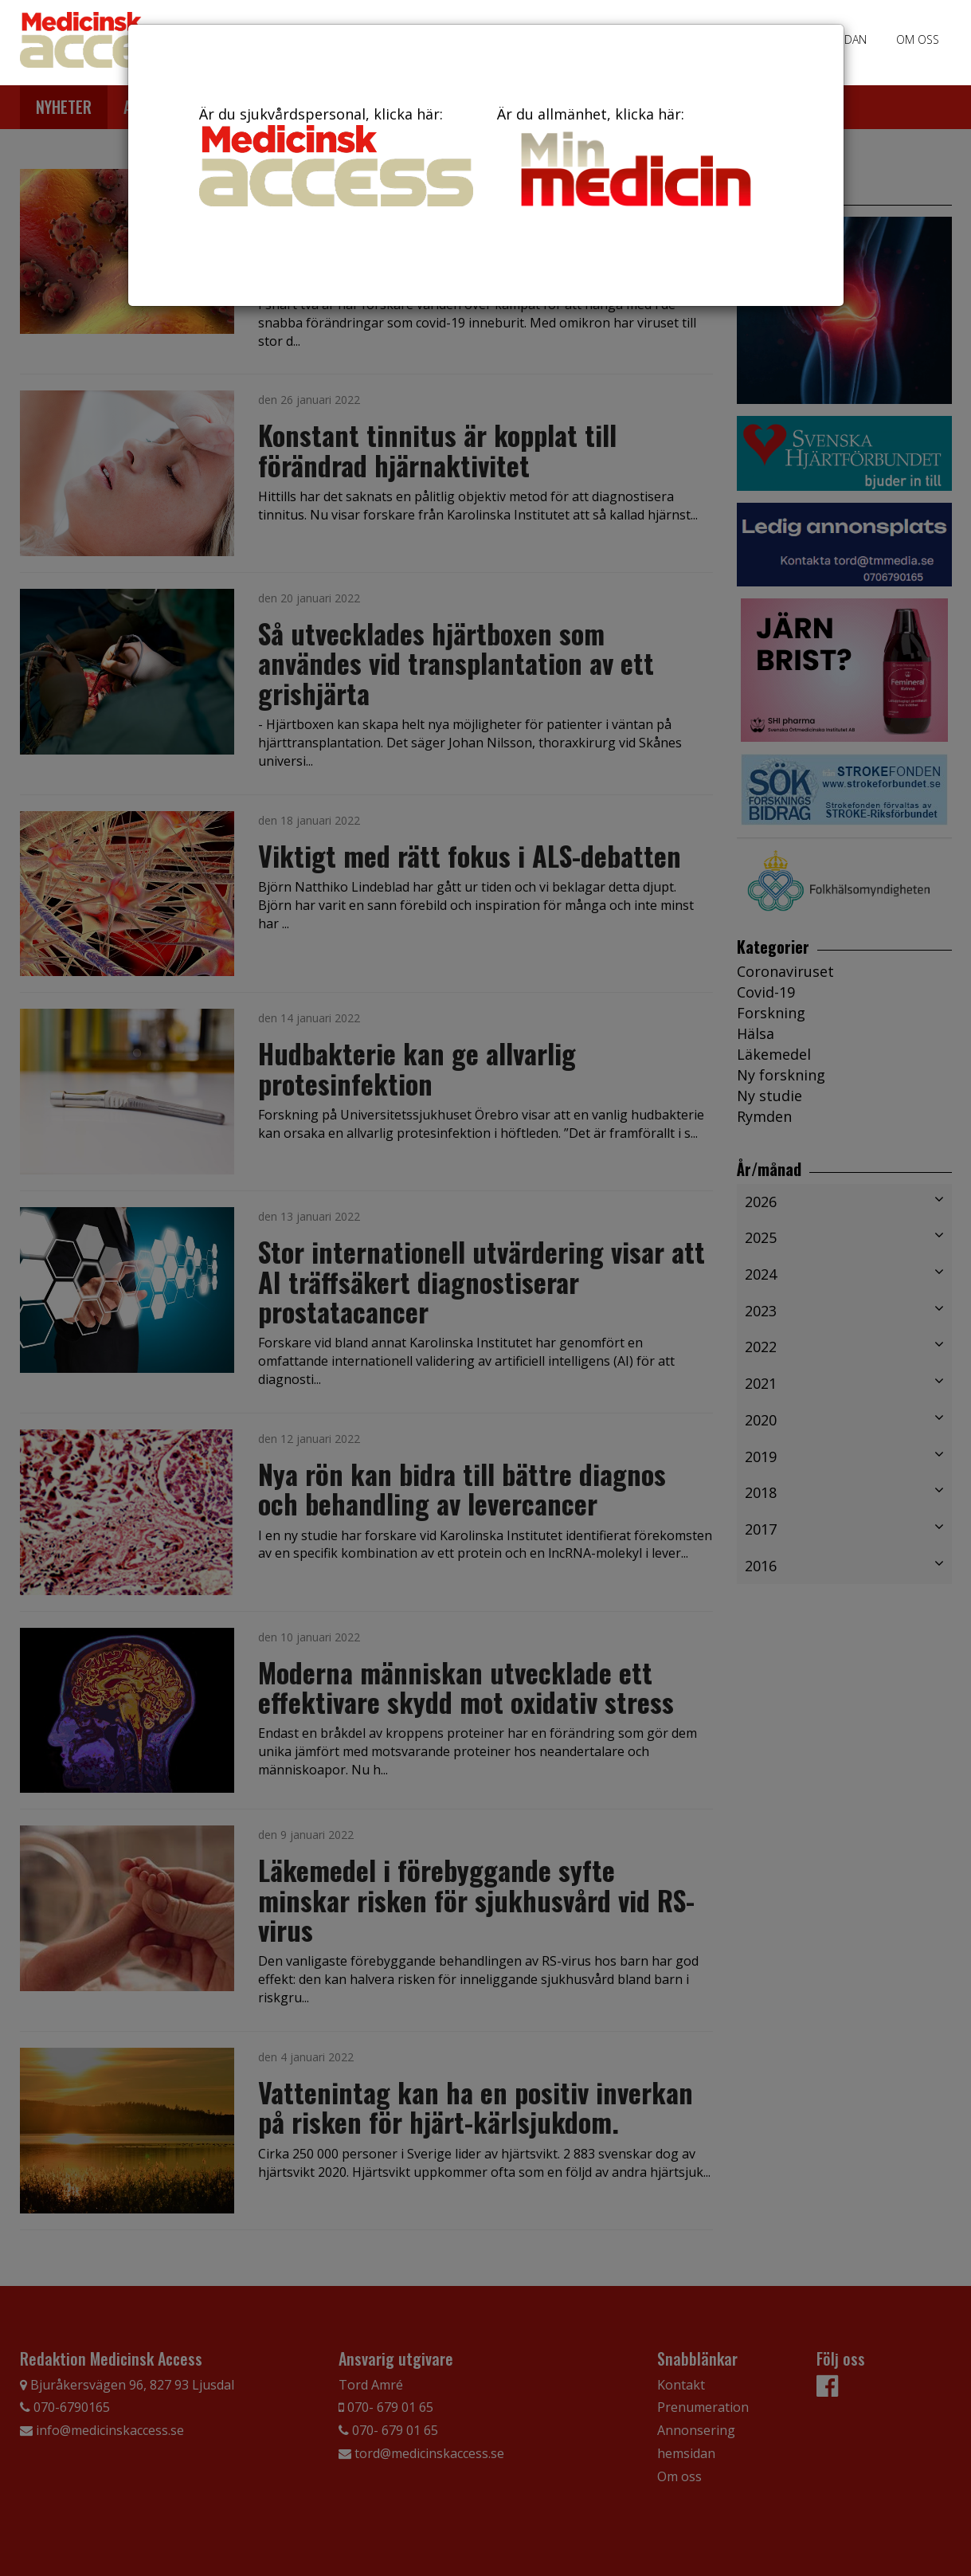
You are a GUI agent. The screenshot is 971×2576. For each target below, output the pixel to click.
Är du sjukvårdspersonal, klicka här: (336, 155)
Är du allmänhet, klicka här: (634, 159)
